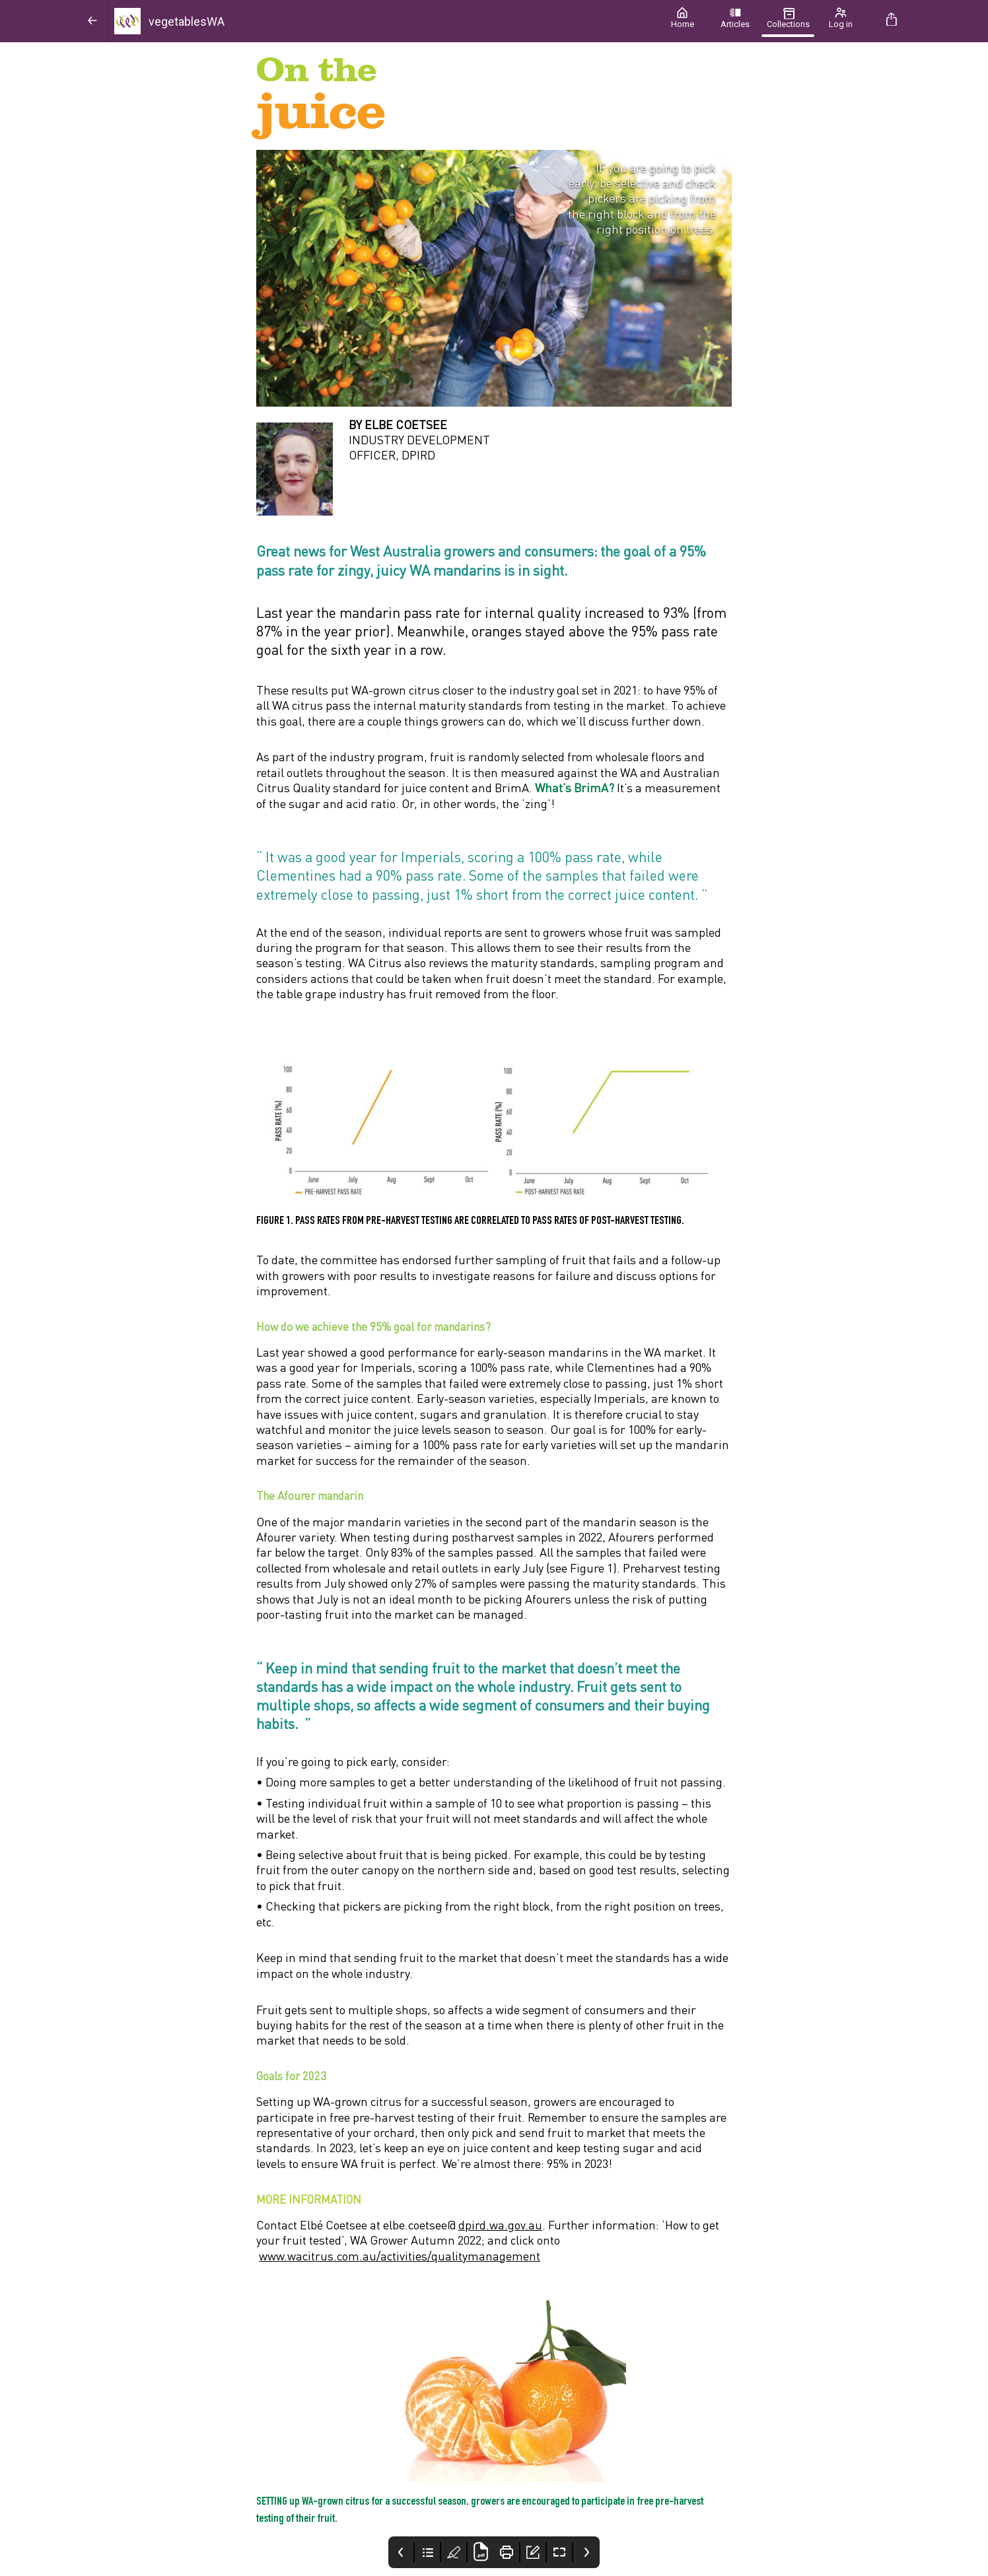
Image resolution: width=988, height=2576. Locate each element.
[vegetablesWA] (382, 21)
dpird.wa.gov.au (500, 2225)
